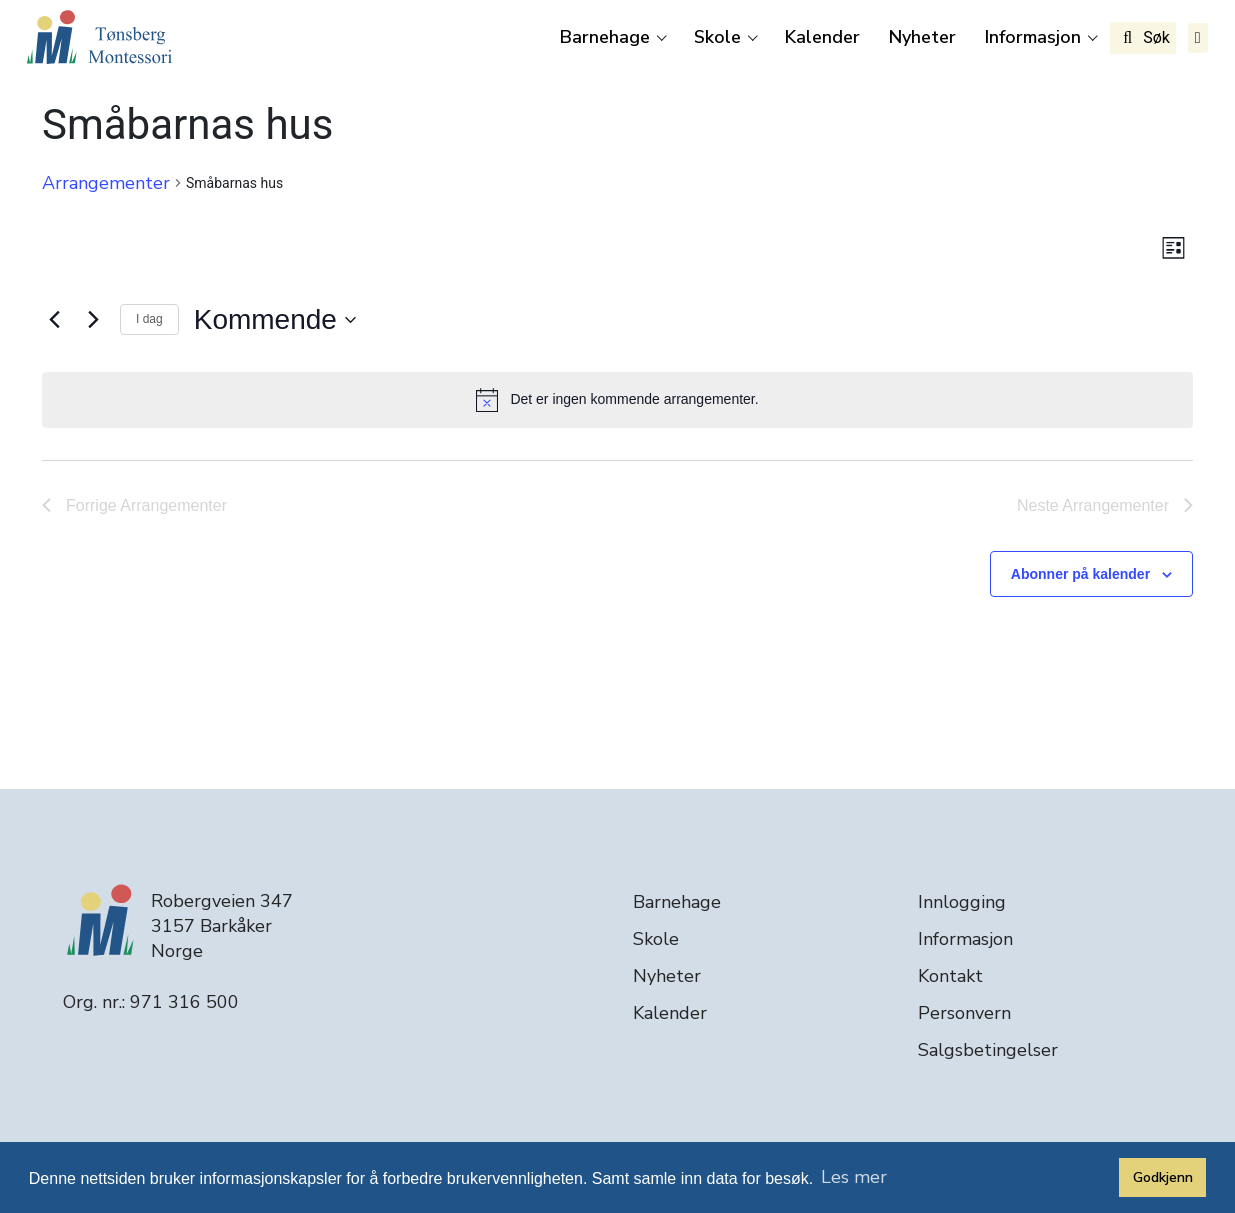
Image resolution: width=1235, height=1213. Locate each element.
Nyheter (922, 37)
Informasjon (1033, 37)
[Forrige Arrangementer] (54, 320)
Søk (1143, 38)
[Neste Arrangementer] (93, 320)
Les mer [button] (854, 1177)
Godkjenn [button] (1163, 1177)
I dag (149, 319)
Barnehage (605, 37)
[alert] (617, 400)
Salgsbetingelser (988, 1050)
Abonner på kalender (1080, 574)
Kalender (822, 37)
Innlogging (962, 902)
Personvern (964, 1013)
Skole (717, 37)
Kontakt (950, 976)
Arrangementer (106, 183)
